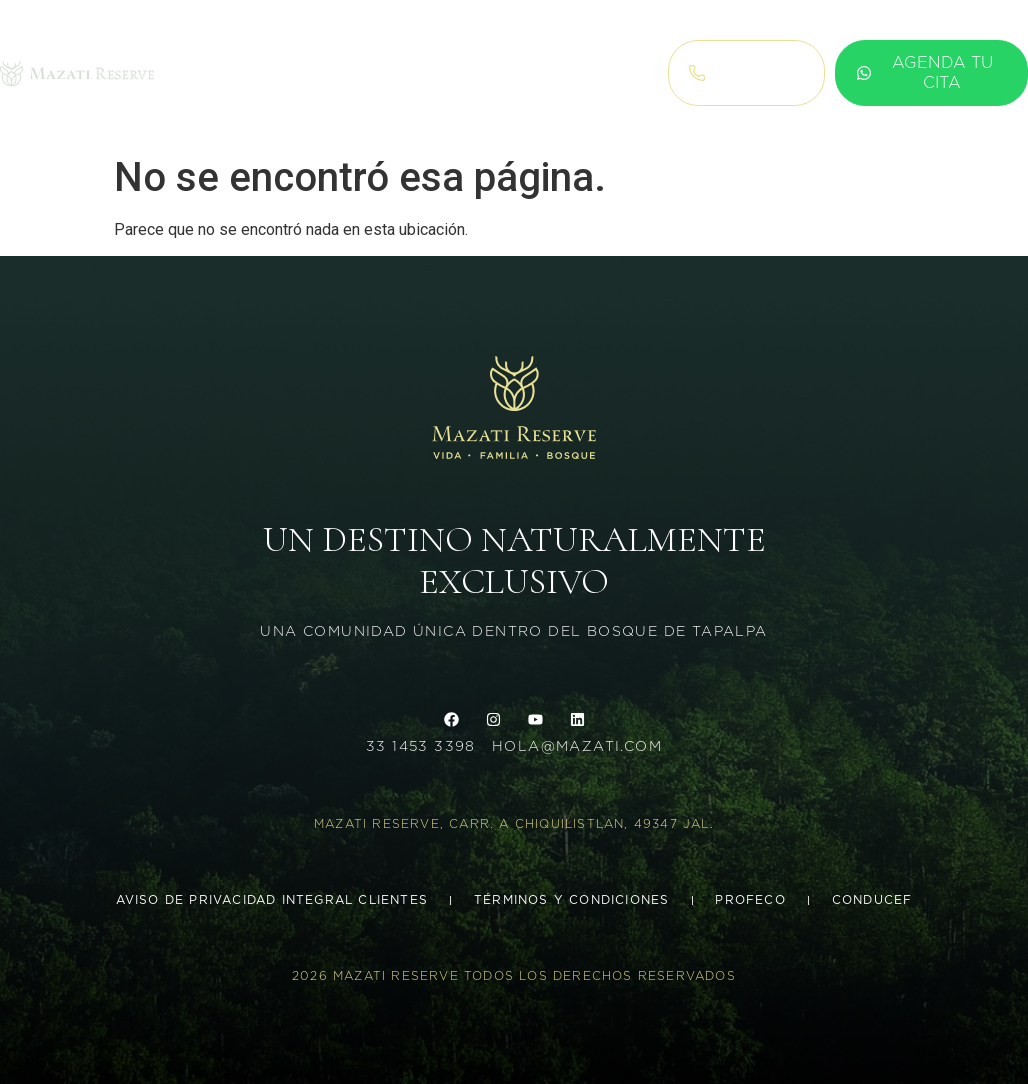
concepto (415, 73)
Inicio (201, 73)
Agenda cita (594, 73)
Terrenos (294, 73)
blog (506, 73)
